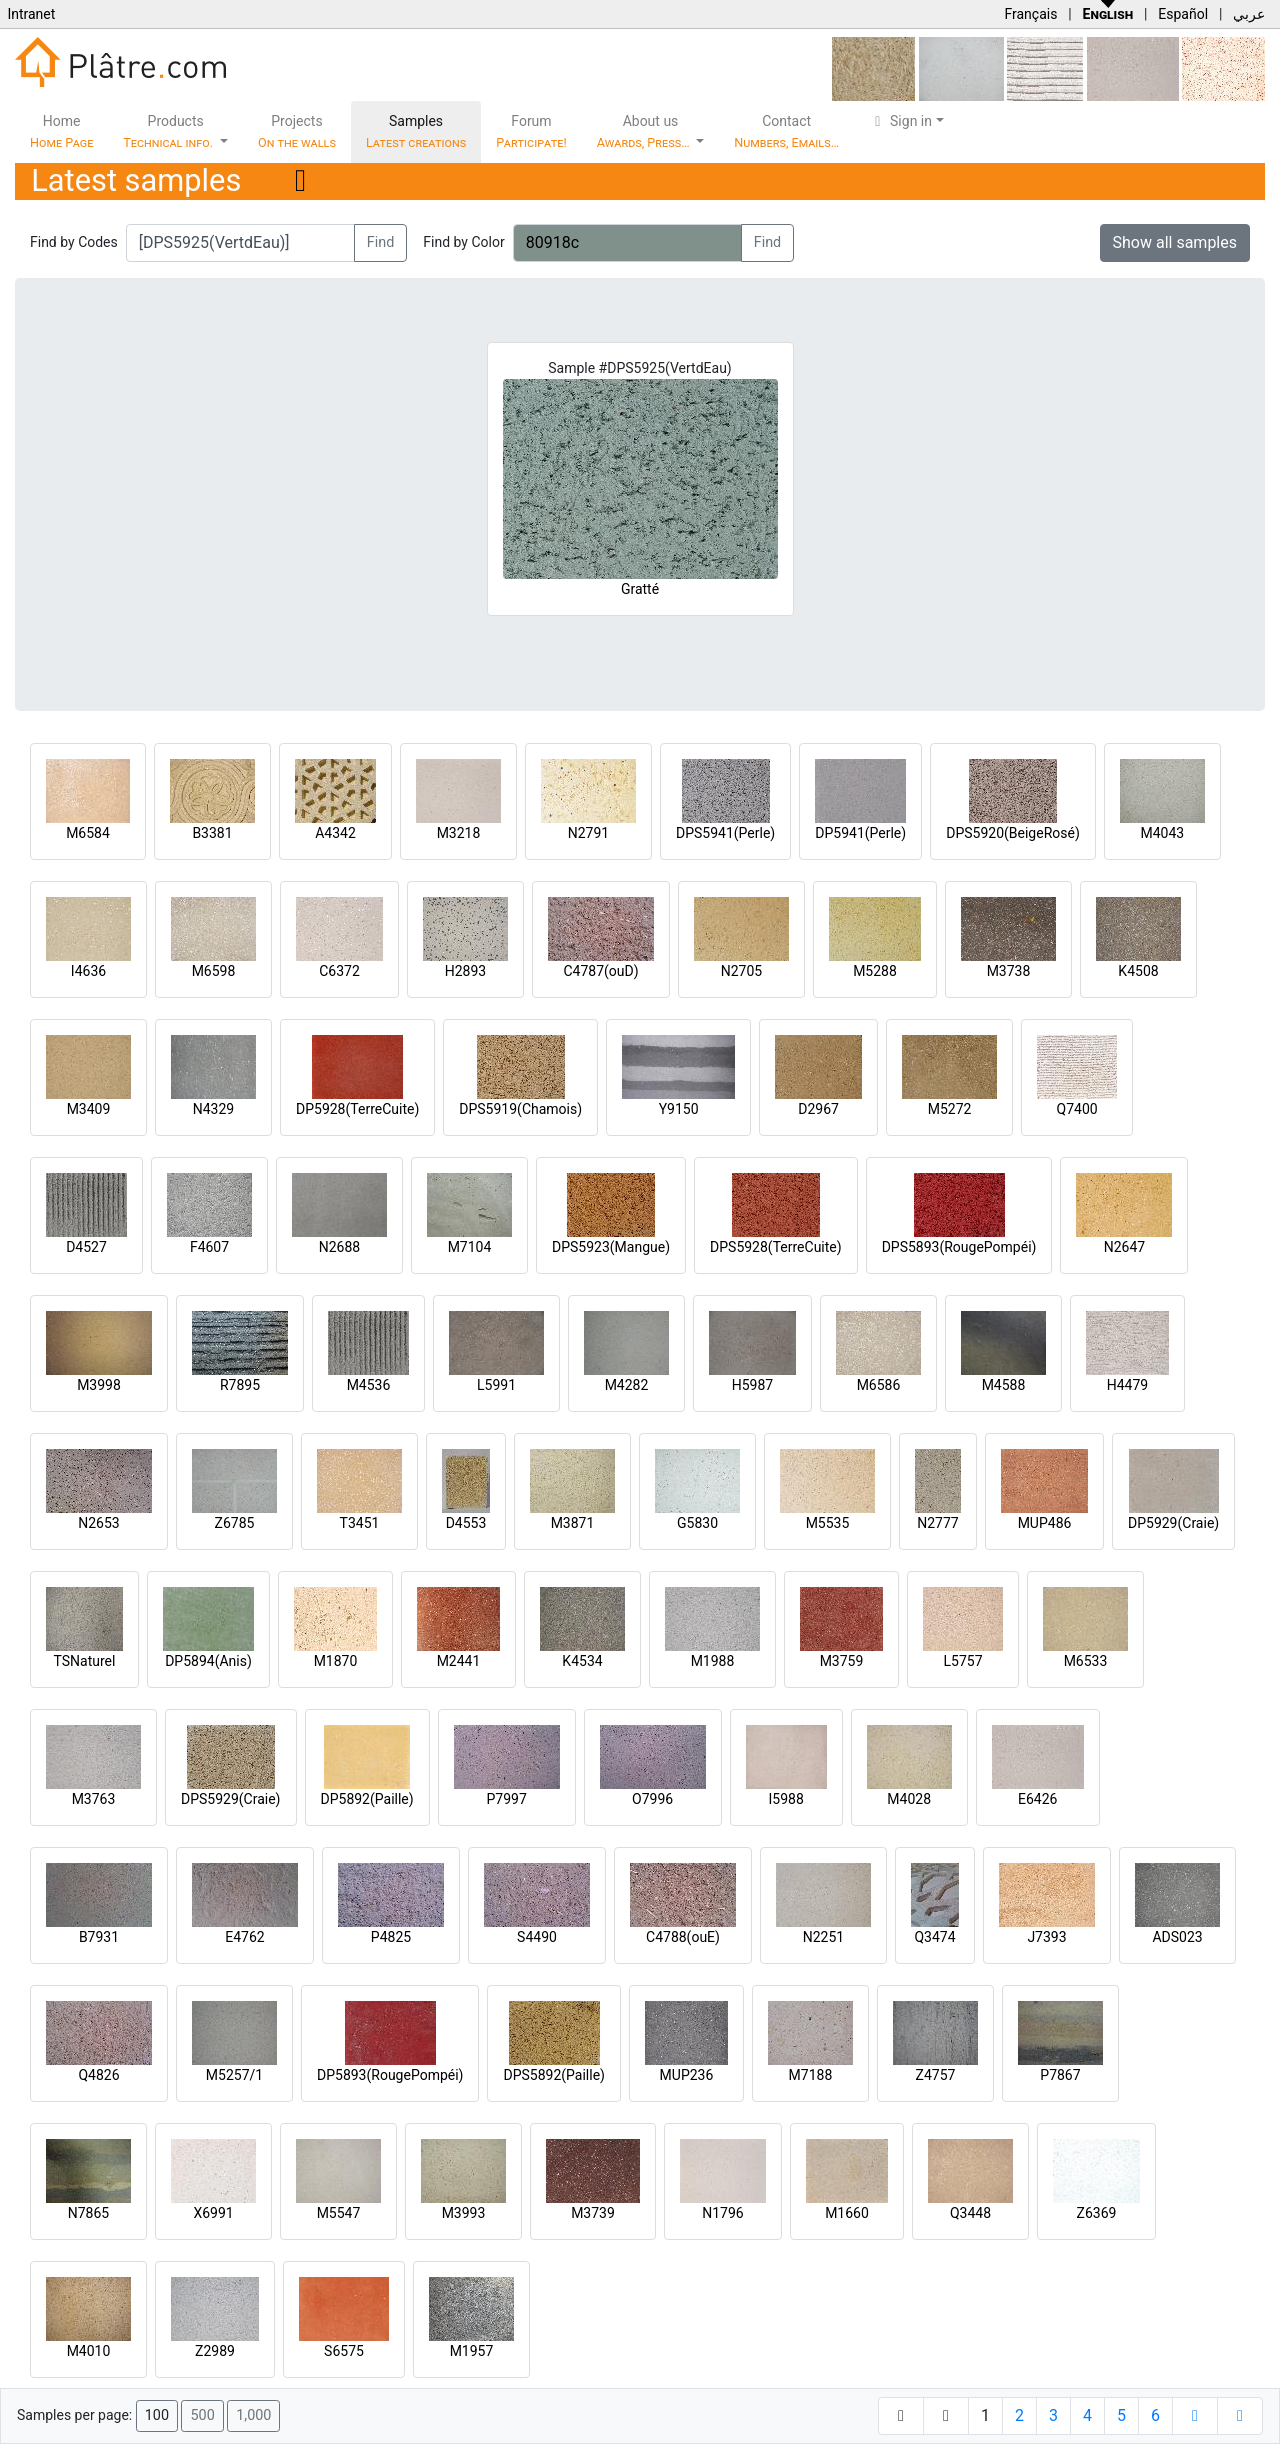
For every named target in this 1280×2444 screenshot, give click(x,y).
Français (1030, 14)
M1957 (472, 2351)
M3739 (593, 2213)
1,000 (253, 2415)
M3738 (1009, 971)
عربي (1249, 14)
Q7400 (1077, 1109)
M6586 (879, 1385)
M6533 (1086, 1661)
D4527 (86, 1247)
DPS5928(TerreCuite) (776, 1247)
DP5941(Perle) (860, 833)
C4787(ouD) (600, 971)
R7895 (240, 1385)
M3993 (464, 2213)
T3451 (360, 1523)
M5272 (950, 1109)
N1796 (722, 2213)
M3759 (842, 1661)
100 (157, 2415)
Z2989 (215, 2351)
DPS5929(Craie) (231, 1799)
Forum (531, 131)
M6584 (88, 833)
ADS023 (1177, 1937)
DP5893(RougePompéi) (390, 2075)
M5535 (828, 1523)
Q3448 (970, 2213)
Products (169, 131)
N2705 (741, 971)
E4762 (244, 1937)
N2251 (823, 1937)
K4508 (1138, 971)
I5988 (786, 1799)
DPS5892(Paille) (553, 2075)
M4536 (369, 1385)
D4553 (466, 1523)
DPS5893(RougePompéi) (959, 1247)
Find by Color (463, 242)
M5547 (339, 2213)
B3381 (212, 833)
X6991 (213, 2213)
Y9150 (679, 1109)
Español (1183, 14)
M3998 (99, 1385)
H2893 (465, 971)
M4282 (627, 1385)
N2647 (1124, 1247)
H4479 (1127, 1385)
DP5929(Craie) (1173, 1523)
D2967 (818, 1109)
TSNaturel (85, 1661)
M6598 (214, 971)
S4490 (537, 1937)
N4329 (213, 1109)
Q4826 (98, 2075)
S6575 (344, 2351)
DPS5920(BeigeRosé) (1013, 833)
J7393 (1046, 1937)
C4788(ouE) (683, 1937)
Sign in (900, 121)
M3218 (459, 833)
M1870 (336, 1661)
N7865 (88, 2213)
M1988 (713, 1661)
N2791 (588, 833)
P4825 (391, 1937)
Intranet (31, 14)
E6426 (1037, 1799)
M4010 (89, 2351)
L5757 (962, 1661)
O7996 (652, 1799)
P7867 (1060, 2075)
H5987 (752, 1385)
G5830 (697, 1523)
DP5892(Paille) (367, 1799)
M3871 (573, 1523)
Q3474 (934, 1937)
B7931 (99, 1937)
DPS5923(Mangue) (611, 1247)
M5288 (875, 971)
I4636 (88, 971)
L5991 (496, 1385)
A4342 (335, 833)
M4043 (1162, 833)
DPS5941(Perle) (725, 833)
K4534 (582, 1661)
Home (61, 131)
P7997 (507, 1799)
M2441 (459, 1661)
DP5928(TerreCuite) (357, 1109)
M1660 (847, 2213)
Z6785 (235, 1523)
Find (381, 242)
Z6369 (1097, 2213)
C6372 (339, 971)
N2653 (98, 1523)
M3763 (94, 1799)
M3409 (89, 1109)
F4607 (209, 1247)
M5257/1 (234, 2075)
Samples (416, 131)
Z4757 (936, 2075)
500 (202, 2415)
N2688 (339, 1247)
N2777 (937, 1523)
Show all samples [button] (1175, 242)
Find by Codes (74, 242)
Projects (297, 131)
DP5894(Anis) (208, 1661)
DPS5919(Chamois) (520, 1109)
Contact (786, 131)
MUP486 (1045, 1523)
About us (645, 131)
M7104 (470, 1247)
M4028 (909, 1799)
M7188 (811, 2075)
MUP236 (687, 2075)
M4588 (1004, 1385)
